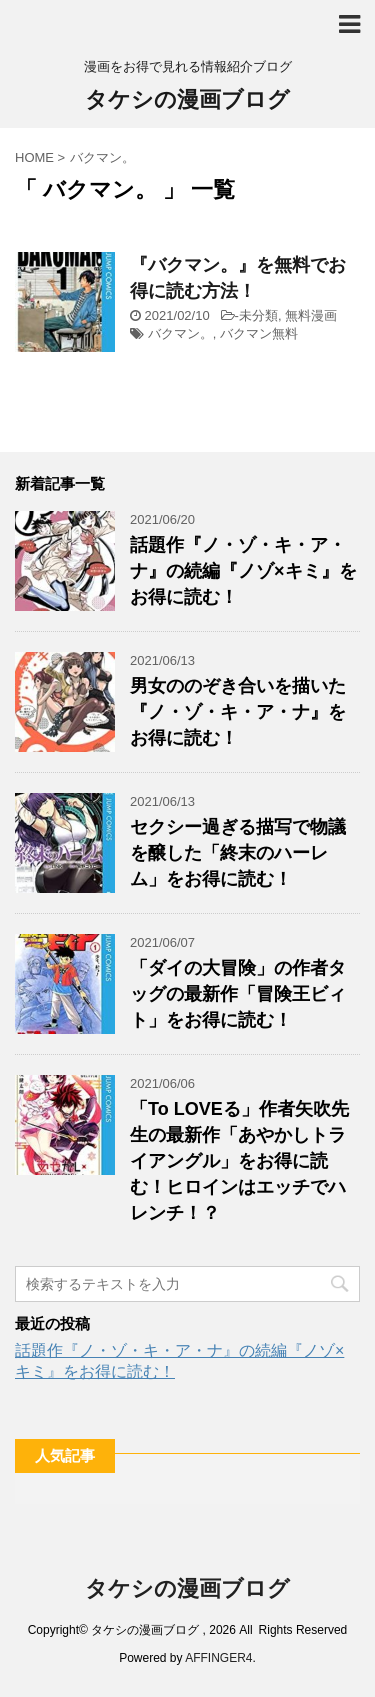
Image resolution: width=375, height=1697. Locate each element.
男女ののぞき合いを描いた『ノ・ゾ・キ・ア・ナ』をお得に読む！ (238, 712)
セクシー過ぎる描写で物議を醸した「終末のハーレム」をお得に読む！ (238, 853)
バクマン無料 (259, 333)
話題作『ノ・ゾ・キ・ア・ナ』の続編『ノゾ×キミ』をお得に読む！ (243, 571)
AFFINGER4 (218, 1658)
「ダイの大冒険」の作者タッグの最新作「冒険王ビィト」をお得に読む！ (238, 994)
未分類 (258, 315)
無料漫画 (311, 315)
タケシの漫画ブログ (187, 101)
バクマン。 (180, 333)
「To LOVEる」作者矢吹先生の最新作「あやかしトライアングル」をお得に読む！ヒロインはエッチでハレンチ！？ (239, 1161)
